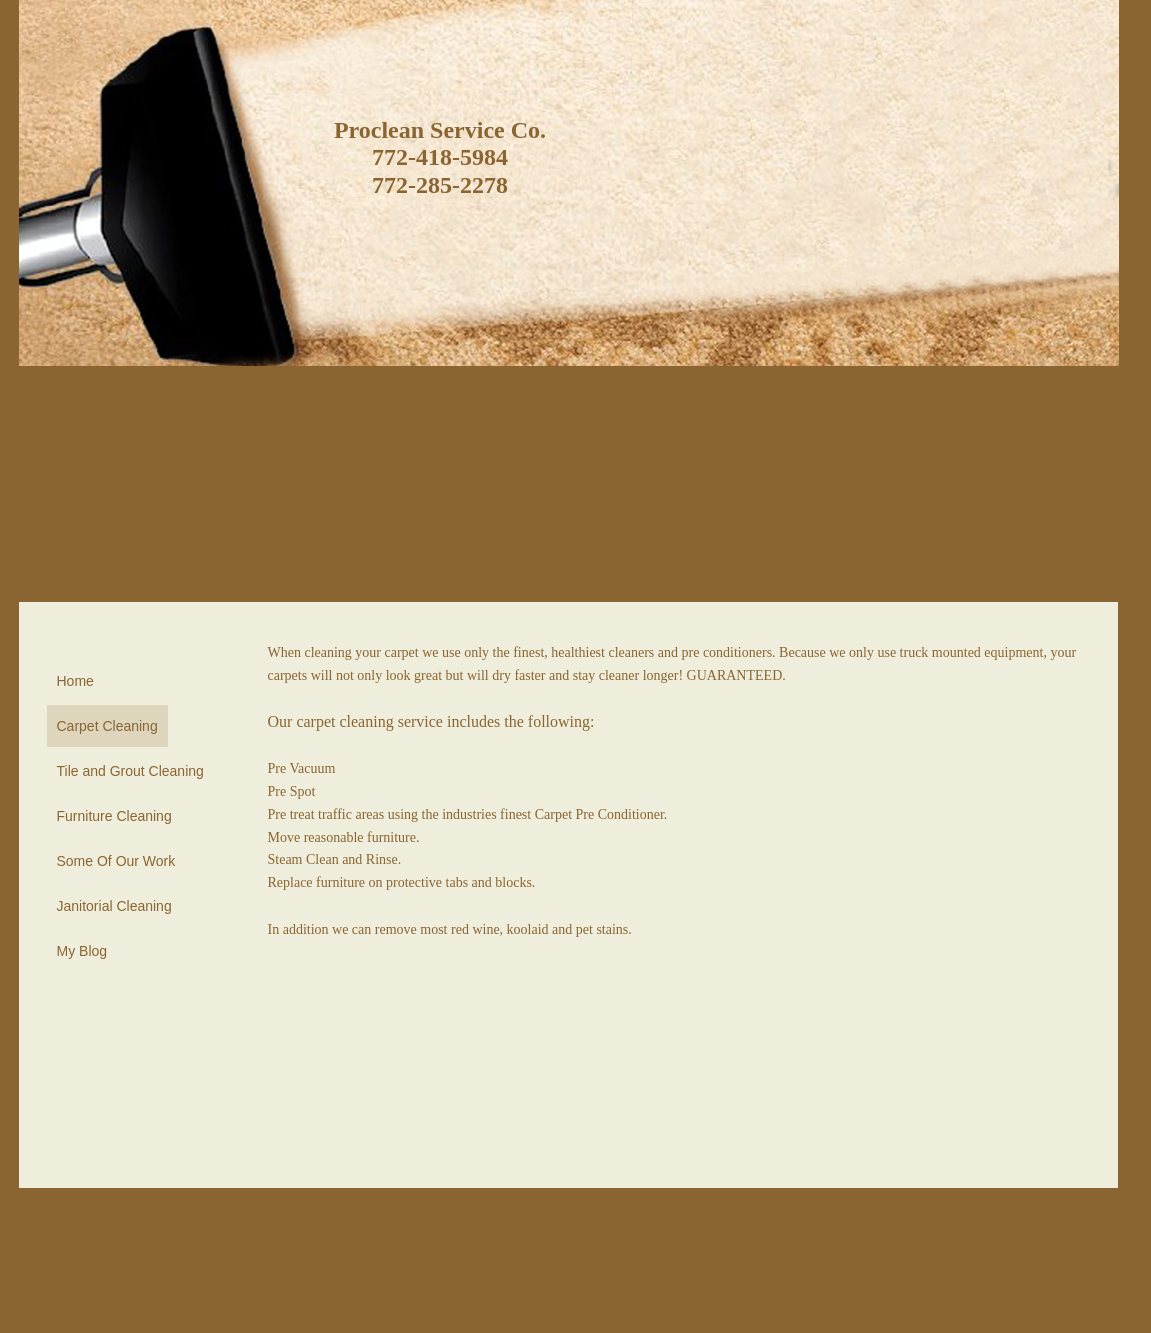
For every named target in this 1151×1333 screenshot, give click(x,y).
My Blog (82, 951)
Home (75, 681)
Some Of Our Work (116, 861)
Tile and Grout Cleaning (130, 771)
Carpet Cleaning (107, 726)
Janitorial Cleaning (114, 906)
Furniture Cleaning (114, 816)
